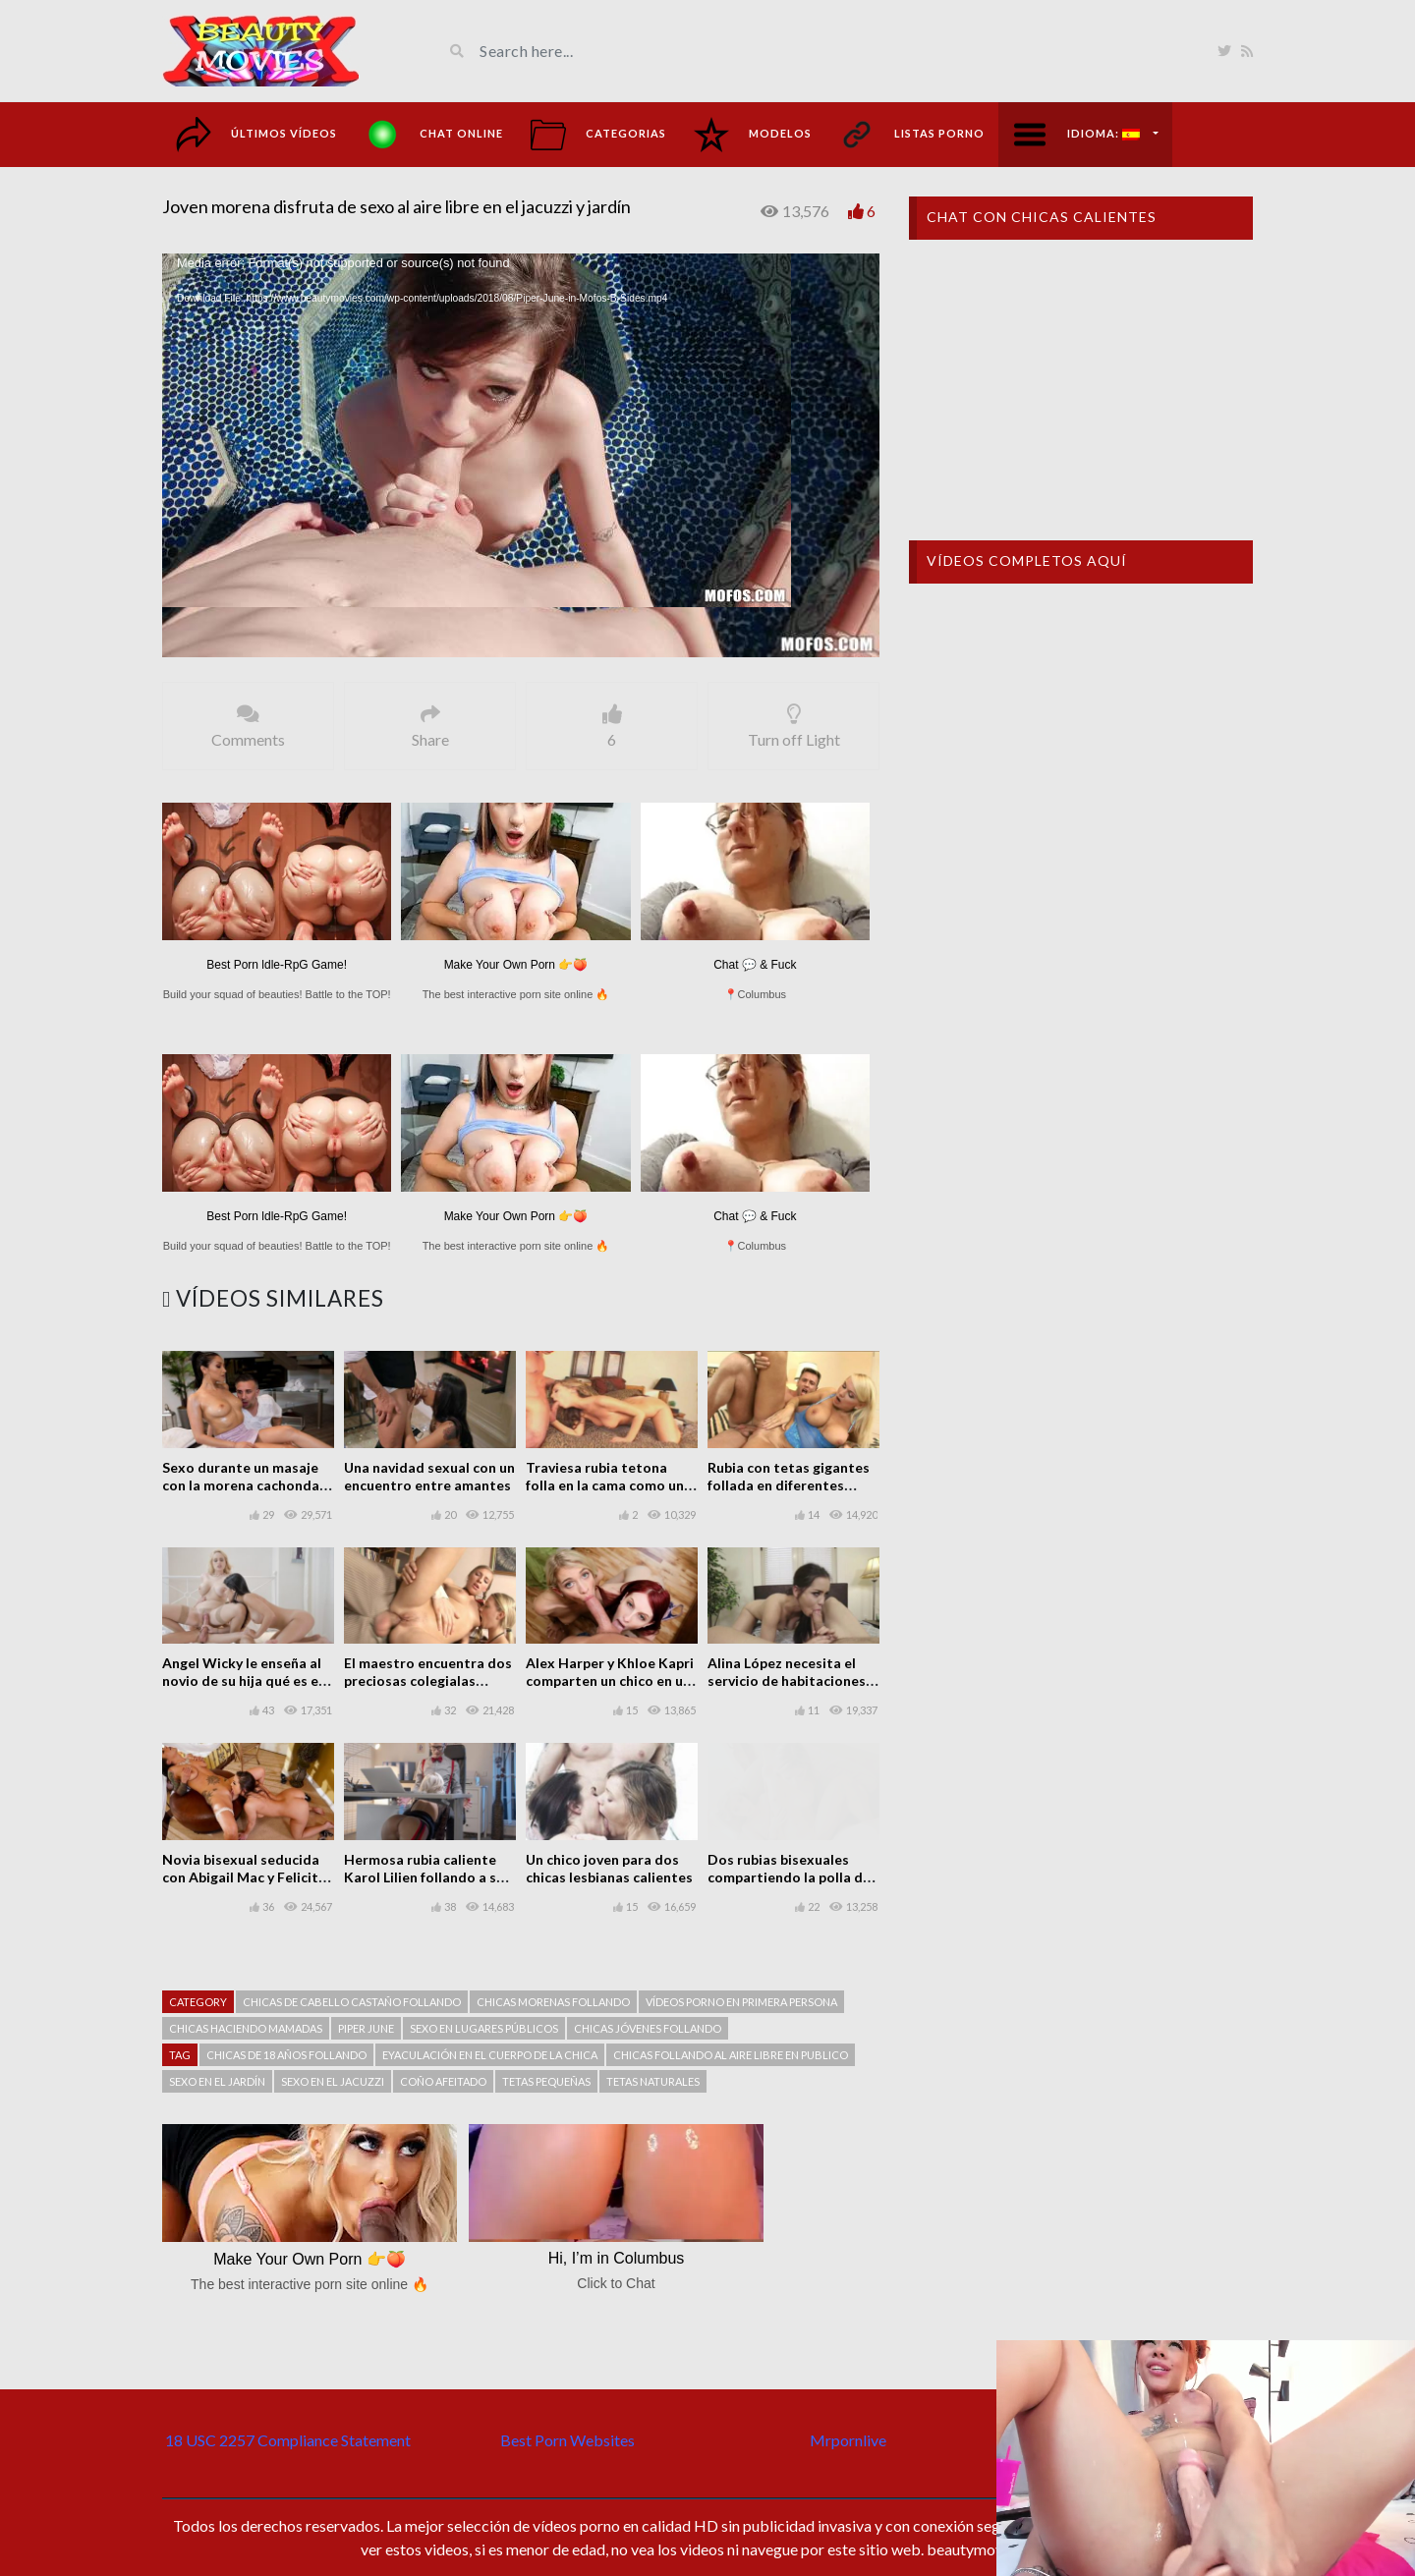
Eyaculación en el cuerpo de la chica (489, 2054)
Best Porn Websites (567, 2440)
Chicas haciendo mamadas (245, 2028)
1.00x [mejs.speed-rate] (825, 638)
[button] (520, 455)
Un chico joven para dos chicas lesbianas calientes (609, 1868)
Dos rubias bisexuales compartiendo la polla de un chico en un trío (789, 1877)
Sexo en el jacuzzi (332, 2081)
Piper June (366, 2028)
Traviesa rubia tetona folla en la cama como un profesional (605, 1485)
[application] (520, 455)
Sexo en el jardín (217, 2081)
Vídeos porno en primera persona (741, 2001)
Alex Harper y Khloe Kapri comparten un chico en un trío (610, 1680)
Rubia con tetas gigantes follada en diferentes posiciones (789, 1485)
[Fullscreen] (854, 637)
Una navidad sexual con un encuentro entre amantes (429, 1476)
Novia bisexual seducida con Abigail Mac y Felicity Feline (243, 1877)
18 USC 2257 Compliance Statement (288, 2440)
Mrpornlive (848, 2440)
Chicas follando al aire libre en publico (730, 2054)
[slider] (489, 638)
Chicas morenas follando (553, 2001)
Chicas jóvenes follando (647, 2028)
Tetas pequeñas (546, 2081)
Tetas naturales (653, 2081)
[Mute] (791, 637)
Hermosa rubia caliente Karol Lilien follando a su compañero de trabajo (424, 1877)
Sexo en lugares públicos (484, 2028)
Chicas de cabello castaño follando (352, 2001)
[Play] (188, 637)
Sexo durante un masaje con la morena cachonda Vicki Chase (240, 1485)
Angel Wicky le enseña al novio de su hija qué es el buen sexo (242, 1680)
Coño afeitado (443, 2081)
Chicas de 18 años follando (286, 2054)
